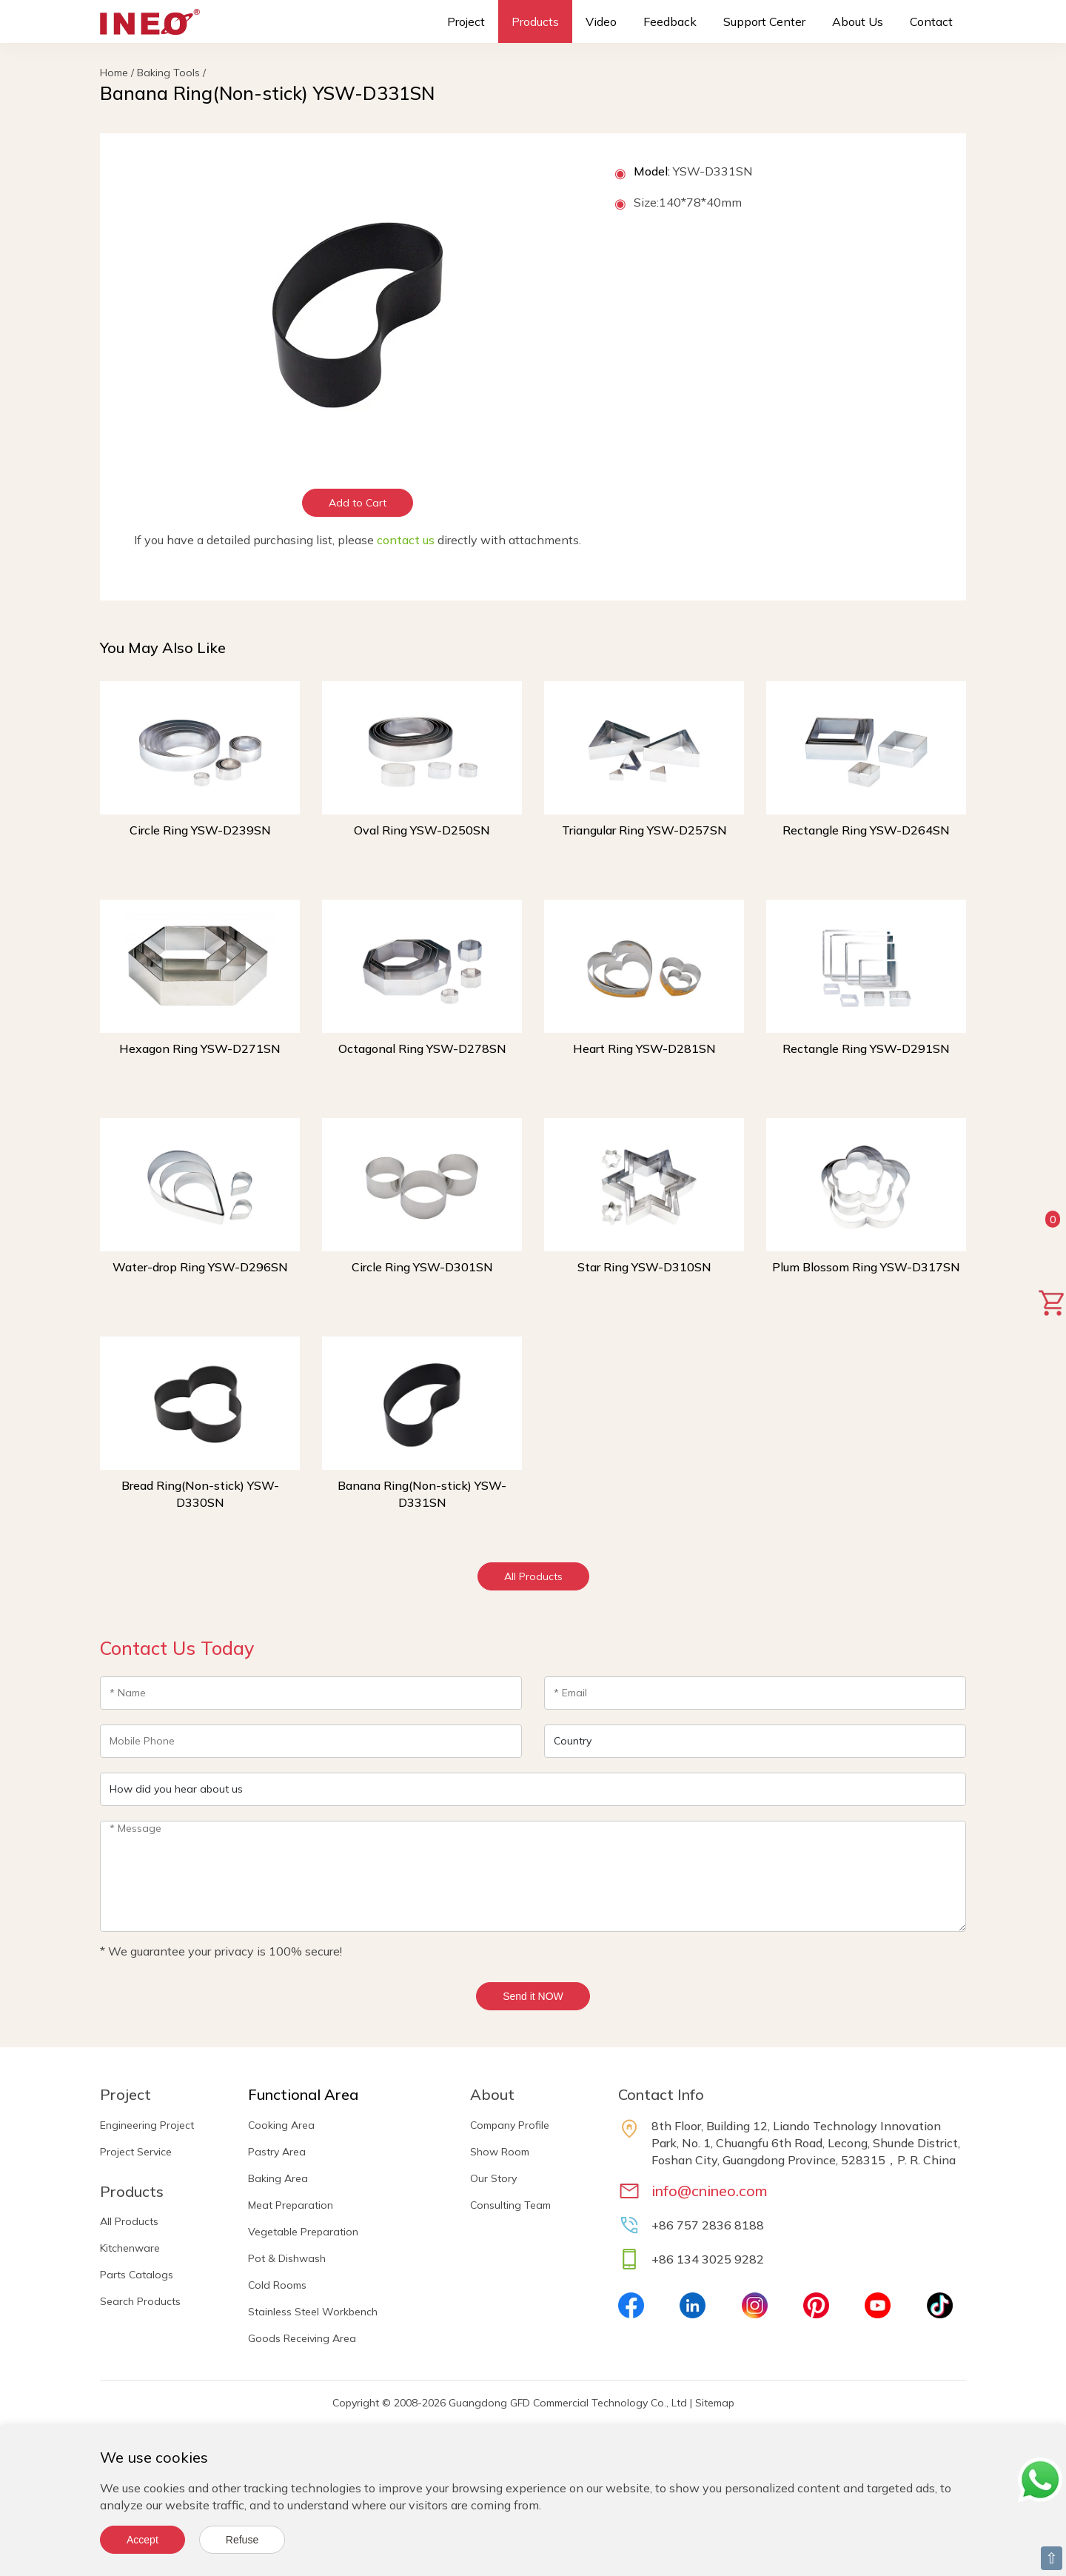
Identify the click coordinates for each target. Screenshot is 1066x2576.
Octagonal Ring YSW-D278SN (422, 1048)
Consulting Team (510, 2205)
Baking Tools (168, 72)
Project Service (136, 2151)
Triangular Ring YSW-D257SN (644, 830)
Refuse (242, 2540)
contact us (406, 539)
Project (466, 21)
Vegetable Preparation (303, 2231)
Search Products (140, 2301)
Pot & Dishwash (287, 2258)
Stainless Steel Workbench (313, 2311)
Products (535, 21)
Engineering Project (147, 2125)
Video (601, 21)
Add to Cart (357, 502)
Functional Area (303, 2094)
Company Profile (509, 2125)
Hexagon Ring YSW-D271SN (200, 1048)
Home (114, 72)
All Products (533, 1576)
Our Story (493, 2178)
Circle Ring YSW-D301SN (422, 1266)
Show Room (499, 2151)
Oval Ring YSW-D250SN (422, 830)
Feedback (670, 21)
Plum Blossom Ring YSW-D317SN (866, 1266)
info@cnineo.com (709, 2190)
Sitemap (714, 2402)
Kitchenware (130, 2248)
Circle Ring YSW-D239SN (200, 830)
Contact (931, 21)
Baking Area (278, 2178)
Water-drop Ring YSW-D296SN (200, 1266)
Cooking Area (281, 2125)
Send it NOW (533, 1996)
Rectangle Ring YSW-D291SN (866, 1048)
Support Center (764, 21)
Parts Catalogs (136, 2274)
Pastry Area (277, 2151)
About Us (857, 21)
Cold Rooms (277, 2285)
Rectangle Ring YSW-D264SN (866, 830)
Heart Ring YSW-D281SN (644, 1048)
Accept (142, 2540)
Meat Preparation (290, 2205)
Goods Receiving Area (302, 2338)
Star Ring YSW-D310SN (644, 1266)
